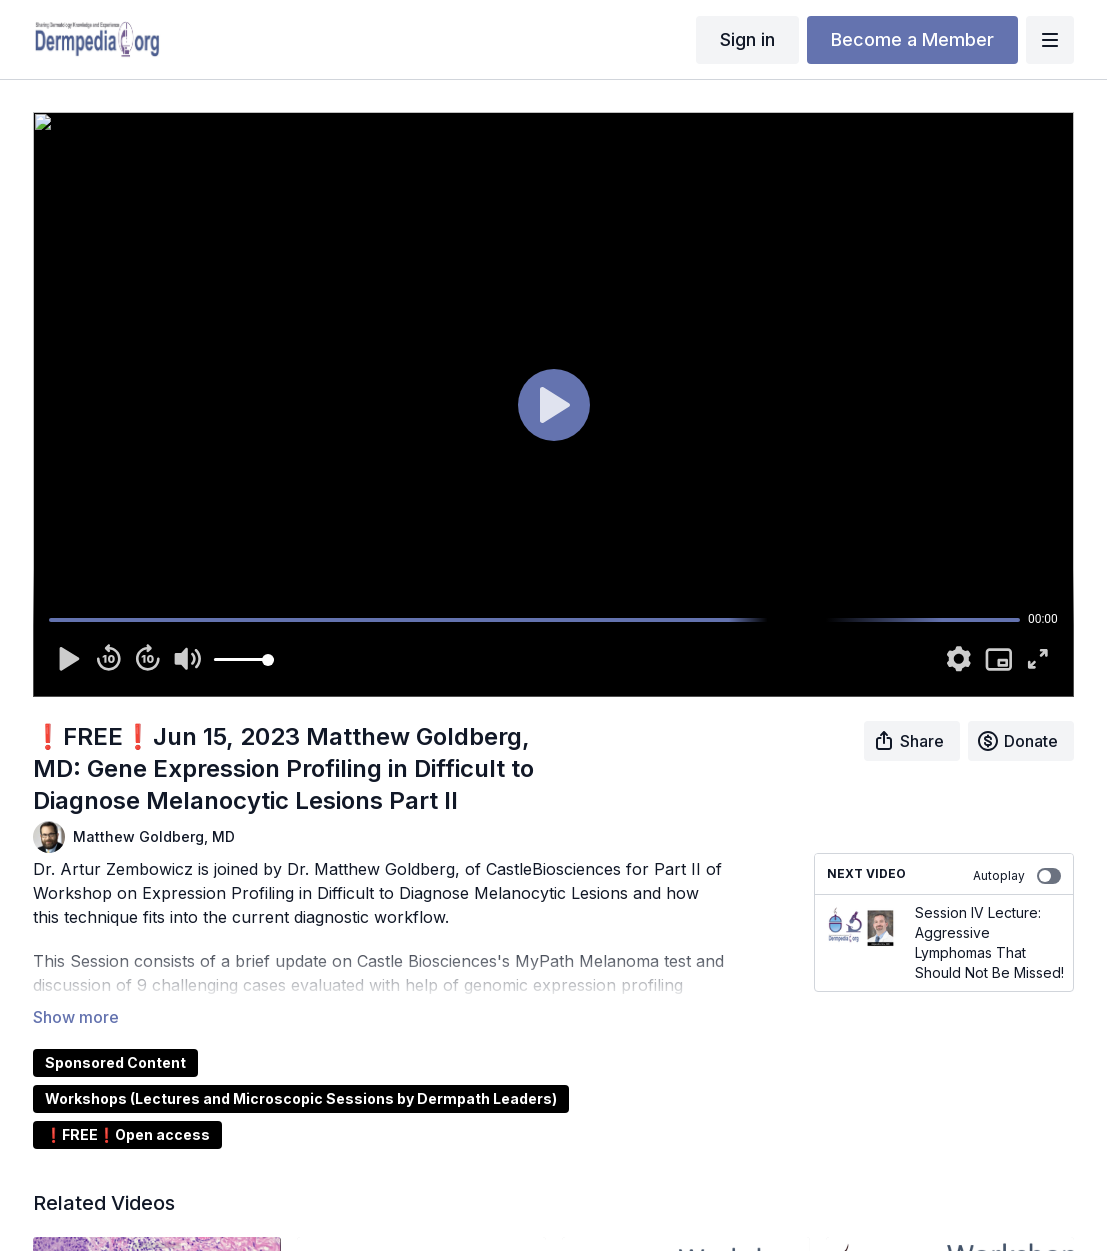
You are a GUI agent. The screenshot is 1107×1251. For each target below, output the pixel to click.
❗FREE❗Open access (127, 1134)
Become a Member (912, 39)
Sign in (747, 39)
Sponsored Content (115, 1062)
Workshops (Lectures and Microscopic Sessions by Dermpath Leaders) (301, 1098)
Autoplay (1017, 876)
